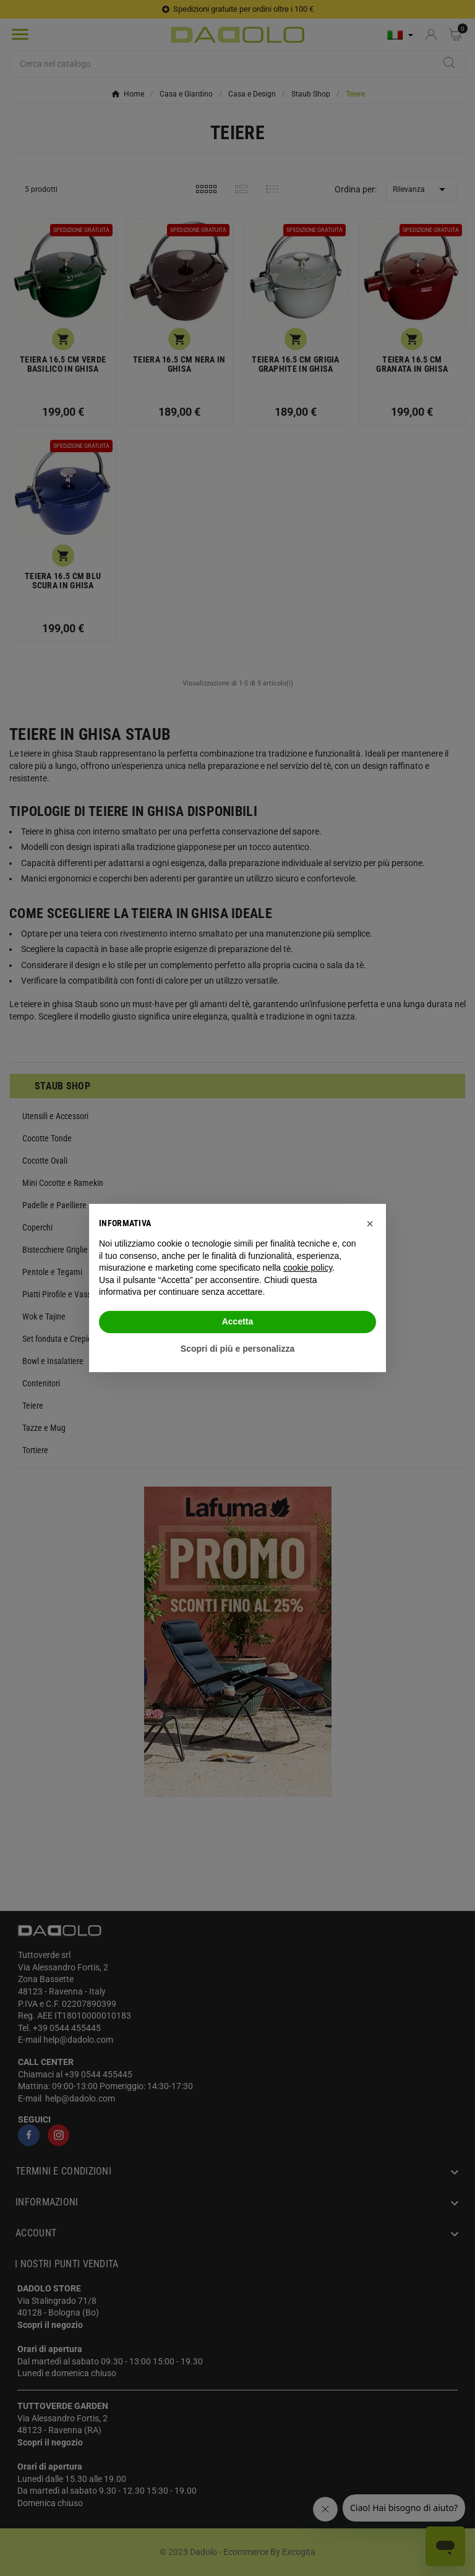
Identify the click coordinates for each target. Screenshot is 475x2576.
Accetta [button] (238, 1321)
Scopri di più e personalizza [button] (237, 1349)
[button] (370, 1224)
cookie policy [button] (307, 1268)
